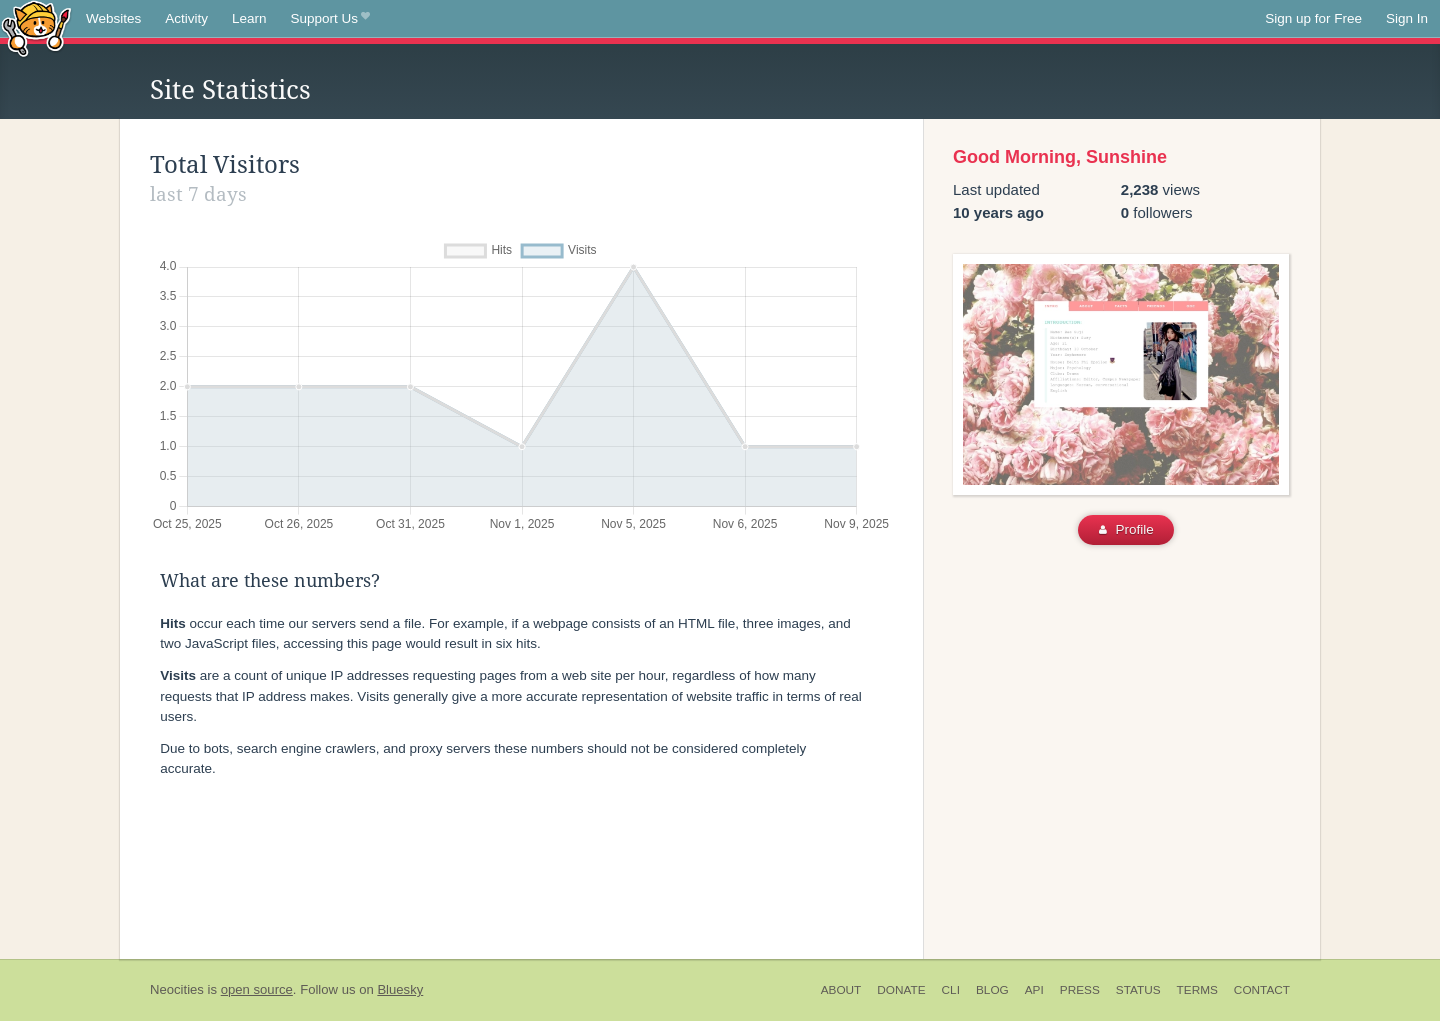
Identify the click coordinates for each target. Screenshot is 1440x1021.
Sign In (1407, 18)
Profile (1126, 529)
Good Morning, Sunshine (1060, 157)
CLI (951, 990)
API (1034, 990)
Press (1080, 990)
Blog (992, 990)
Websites (113, 18)
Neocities (177, 989)
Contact (1262, 990)
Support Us (330, 19)
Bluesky (400, 989)
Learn (249, 18)
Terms (1197, 990)
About (841, 990)
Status (1138, 990)
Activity (186, 18)
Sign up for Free (1313, 18)
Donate (901, 990)
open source (257, 989)
